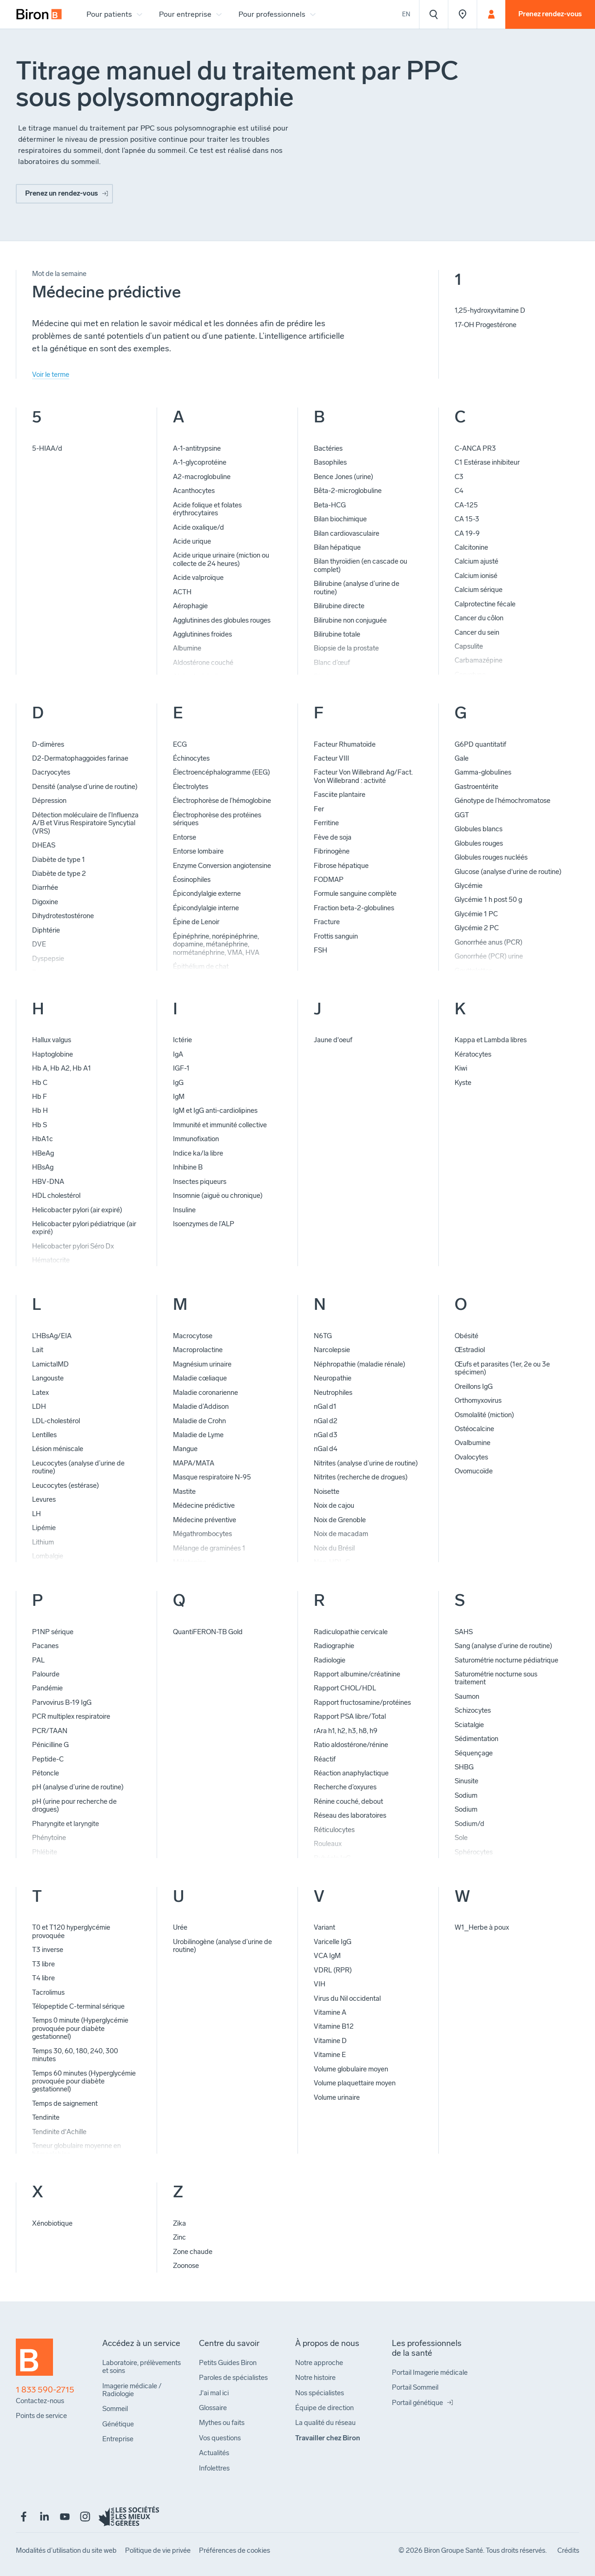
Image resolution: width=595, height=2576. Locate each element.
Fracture (327, 922)
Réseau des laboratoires (350, 1815)
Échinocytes (191, 758)
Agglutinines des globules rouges (222, 620)
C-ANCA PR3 (475, 448)
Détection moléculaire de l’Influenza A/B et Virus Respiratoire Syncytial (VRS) (85, 823)
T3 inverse (47, 1949)
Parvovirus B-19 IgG (62, 1702)
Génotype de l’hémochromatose (502, 800)
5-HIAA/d (47, 448)
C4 (459, 490)
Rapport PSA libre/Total (350, 1716)
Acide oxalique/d (198, 527)
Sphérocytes (474, 1852)
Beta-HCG (330, 505)
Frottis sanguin (336, 936)
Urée (180, 1927)
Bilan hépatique (337, 547)
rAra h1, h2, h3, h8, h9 (345, 1731)
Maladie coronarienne (205, 1392)
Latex (40, 1392)
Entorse (184, 837)
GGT (462, 815)
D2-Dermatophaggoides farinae (80, 758)
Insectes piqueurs (199, 1181)
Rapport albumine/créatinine (357, 1674)
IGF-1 (181, 1068)
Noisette (326, 1491)
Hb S (39, 1125)
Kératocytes (473, 1054)
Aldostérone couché (203, 662)
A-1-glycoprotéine (199, 462)
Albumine (187, 648)
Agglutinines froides (202, 634)
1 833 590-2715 (45, 2390)
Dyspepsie (48, 958)
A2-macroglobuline (202, 477)
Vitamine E (330, 2054)
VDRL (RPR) (333, 1970)
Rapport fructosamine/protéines (362, 1702)
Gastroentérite (476, 786)
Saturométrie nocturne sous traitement (496, 1678)
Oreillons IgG (474, 1386)
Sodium (466, 1795)
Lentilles (44, 1435)
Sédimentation (476, 1739)
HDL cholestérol (56, 1195)
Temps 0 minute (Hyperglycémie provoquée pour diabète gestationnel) (80, 2028)
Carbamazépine (478, 660)
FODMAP (329, 879)
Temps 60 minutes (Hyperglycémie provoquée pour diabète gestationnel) (84, 2081)
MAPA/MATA (193, 1463)
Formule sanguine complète (355, 893)
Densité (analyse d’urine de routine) (85, 786)
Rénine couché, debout (348, 1801)
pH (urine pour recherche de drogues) (74, 1805)
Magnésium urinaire (202, 1364)
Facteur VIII (331, 758)
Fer (319, 809)
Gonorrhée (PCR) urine (489, 956)
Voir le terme (50, 374)
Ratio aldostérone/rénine (351, 1745)
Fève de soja (332, 837)
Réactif (325, 1759)
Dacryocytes (51, 772)
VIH (319, 1984)
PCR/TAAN (49, 1731)
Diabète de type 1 (58, 859)
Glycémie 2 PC (477, 928)
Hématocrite (51, 1260)
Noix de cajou (334, 1505)
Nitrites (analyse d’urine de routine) (366, 1463)
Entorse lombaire (198, 851)
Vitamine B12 (334, 2026)
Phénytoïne (49, 1837)
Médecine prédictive (204, 1505)
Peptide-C (48, 1759)
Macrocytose (192, 1336)
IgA (178, 1054)
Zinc (179, 2237)
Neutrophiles (333, 1392)
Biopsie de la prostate (346, 648)
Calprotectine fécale (485, 604)
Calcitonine (471, 547)
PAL (38, 1660)
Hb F (39, 1096)
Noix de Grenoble (340, 1520)
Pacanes (45, 1646)
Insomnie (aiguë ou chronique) (218, 1195)
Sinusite (466, 1781)
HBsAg (42, 1167)
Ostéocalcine (474, 1429)
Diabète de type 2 (59, 873)
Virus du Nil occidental (347, 1998)
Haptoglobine (52, 1054)
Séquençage (474, 1753)
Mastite (184, 1491)
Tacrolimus (48, 1992)
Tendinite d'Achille (59, 2132)
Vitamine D (330, 2041)
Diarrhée (45, 887)
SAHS (464, 1632)
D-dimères (48, 744)
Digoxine (45, 902)
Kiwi (461, 1068)
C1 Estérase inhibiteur (487, 462)
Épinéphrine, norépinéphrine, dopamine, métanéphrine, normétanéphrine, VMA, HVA (216, 944)
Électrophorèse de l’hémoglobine (222, 800)
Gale (462, 758)
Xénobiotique (52, 2223)
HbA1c (42, 1139)
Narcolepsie (332, 1350)
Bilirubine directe (339, 606)
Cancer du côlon (479, 618)
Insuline (184, 1210)
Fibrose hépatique (341, 865)
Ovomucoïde (474, 1471)
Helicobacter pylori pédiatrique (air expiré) (84, 1228)
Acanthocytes (194, 490)
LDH (39, 1406)
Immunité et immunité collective (220, 1125)
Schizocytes (473, 1710)
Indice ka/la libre (198, 1153)
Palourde (46, 1674)
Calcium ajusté (476, 561)
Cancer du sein (477, 632)
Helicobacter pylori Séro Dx (73, 1246)
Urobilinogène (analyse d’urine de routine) (222, 1946)
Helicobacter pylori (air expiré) (77, 1210)
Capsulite (469, 646)
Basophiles (330, 462)
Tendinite (46, 2117)
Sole (461, 1837)
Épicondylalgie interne (206, 908)
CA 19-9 (467, 533)
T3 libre (43, 1964)
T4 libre (43, 1978)
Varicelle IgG (332, 1942)
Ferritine (326, 823)
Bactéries (328, 448)
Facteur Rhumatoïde (345, 744)
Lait (37, 1350)
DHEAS (43, 845)
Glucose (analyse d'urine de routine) (508, 871)
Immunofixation (196, 1139)
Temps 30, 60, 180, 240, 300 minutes (75, 2055)
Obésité (466, 1336)
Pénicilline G (50, 1745)
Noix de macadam (341, 1534)
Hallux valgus (51, 1040)
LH (36, 1514)
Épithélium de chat (201, 966)
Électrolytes (190, 786)
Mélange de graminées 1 (209, 1548)
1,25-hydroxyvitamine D (490, 310)
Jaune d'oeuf (333, 1040)
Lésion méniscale (57, 1449)
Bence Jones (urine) (343, 477)
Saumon (467, 1696)
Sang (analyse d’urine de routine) (503, 1646)
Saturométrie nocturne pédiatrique (506, 1660)
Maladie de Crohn (199, 1421)
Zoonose (186, 2265)
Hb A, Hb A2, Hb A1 (61, 1068)
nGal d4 (325, 1449)
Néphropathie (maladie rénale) (359, 1364)
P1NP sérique (52, 1632)
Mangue (185, 1449)
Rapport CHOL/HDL (345, 1688)
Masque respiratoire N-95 (212, 1477)
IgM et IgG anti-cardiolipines (215, 1110)
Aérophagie (190, 606)
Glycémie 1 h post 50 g (488, 899)
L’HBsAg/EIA (52, 1336)
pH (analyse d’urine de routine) (78, 1787)
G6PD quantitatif (480, 744)
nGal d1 (325, 1406)
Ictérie (182, 1040)
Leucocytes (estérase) (65, 1485)
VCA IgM (327, 1956)
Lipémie (44, 1528)
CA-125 (466, 505)
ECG (180, 744)
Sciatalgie (469, 1725)
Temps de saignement (65, 2103)
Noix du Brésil (334, 1548)
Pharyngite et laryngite (65, 1824)
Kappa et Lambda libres (491, 1040)
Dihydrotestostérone (63, 916)
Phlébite (44, 1852)
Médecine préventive (204, 1520)
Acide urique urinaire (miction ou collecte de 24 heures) (221, 559)
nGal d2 (325, 1421)
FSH (320, 950)
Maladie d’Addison (201, 1406)
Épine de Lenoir (196, 922)
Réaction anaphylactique (351, 1773)
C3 (459, 477)
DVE (39, 944)
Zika (179, 2223)
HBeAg (43, 1153)
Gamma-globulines (483, 772)
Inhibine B (188, 1167)
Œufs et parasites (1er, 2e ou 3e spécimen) (502, 1368)
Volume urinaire (337, 2097)
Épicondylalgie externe (207, 893)
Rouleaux (328, 1844)
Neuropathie (332, 1378)
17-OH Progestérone (485, 325)
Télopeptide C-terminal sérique (78, 2006)
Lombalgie (47, 1556)
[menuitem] (39, 14)
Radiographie (334, 1646)
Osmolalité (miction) (484, 1415)
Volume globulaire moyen (351, 2069)
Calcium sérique (478, 589)
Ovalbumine (472, 1443)
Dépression (49, 800)
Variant (324, 1927)
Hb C (39, 1082)
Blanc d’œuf (332, 662)
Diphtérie (46, 930)
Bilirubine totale (337, 634)
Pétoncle (45, 1773)
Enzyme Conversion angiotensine (222, 865)
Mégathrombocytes (202, 1534)
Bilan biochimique (340, 519)
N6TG (323, 1336)
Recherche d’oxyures (345, 1787)
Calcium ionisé (476, 576)
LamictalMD (50, 1364)
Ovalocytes (471, 1457)
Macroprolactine (198, 1350)
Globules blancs (478, 829)
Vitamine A (330, 2012)
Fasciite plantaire (339, 794)
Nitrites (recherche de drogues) (361, 1477)
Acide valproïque (198, 577)
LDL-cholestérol (56, 1421)
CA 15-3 (467, 519)
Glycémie (469, 885)
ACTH (182, 592)
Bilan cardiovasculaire (346, 533)
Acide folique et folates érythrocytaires (207, 509)
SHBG (464, 1767)
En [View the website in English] (406, 14)
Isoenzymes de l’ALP (203, 1224)
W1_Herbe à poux (482, 1927)
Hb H (40, 1110)
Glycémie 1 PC (476, 914)
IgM (179, 1096)
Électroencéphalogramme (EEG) (221, 772)
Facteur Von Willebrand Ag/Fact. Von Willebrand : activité (363, 776)
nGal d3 (325, 1435)
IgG (178, 1082)
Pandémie (47, 1688)
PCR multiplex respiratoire (71, 1716)
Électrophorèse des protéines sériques (217, 819)
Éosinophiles (192, 879)
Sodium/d (469, 1824)
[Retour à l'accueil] (34, 2361)
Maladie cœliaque (200, 1378)
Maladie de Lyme (198, 1435)
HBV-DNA (48, 1181)
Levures (44, 1499)
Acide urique (192, 541)
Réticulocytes (334, 1830)
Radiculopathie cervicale (351, 1632)
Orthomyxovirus (478, 1400)
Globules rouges (479, 843)
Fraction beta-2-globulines (354, 908)
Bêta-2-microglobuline (348, 490)
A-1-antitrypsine (197, 448)
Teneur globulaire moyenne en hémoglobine (76, 2150)
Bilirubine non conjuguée (350, 620)
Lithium (43, 1542)
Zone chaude (192, 2251)
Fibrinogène (332, 851)
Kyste (463, 1082)
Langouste (48, 1378)
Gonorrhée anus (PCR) (488, 942)
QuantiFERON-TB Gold (208, 1632)
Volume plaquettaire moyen (355, 2083)
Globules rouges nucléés (491, 857)
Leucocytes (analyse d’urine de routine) (78, 1467)
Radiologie (329, 1660)
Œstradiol (470, 1350)
